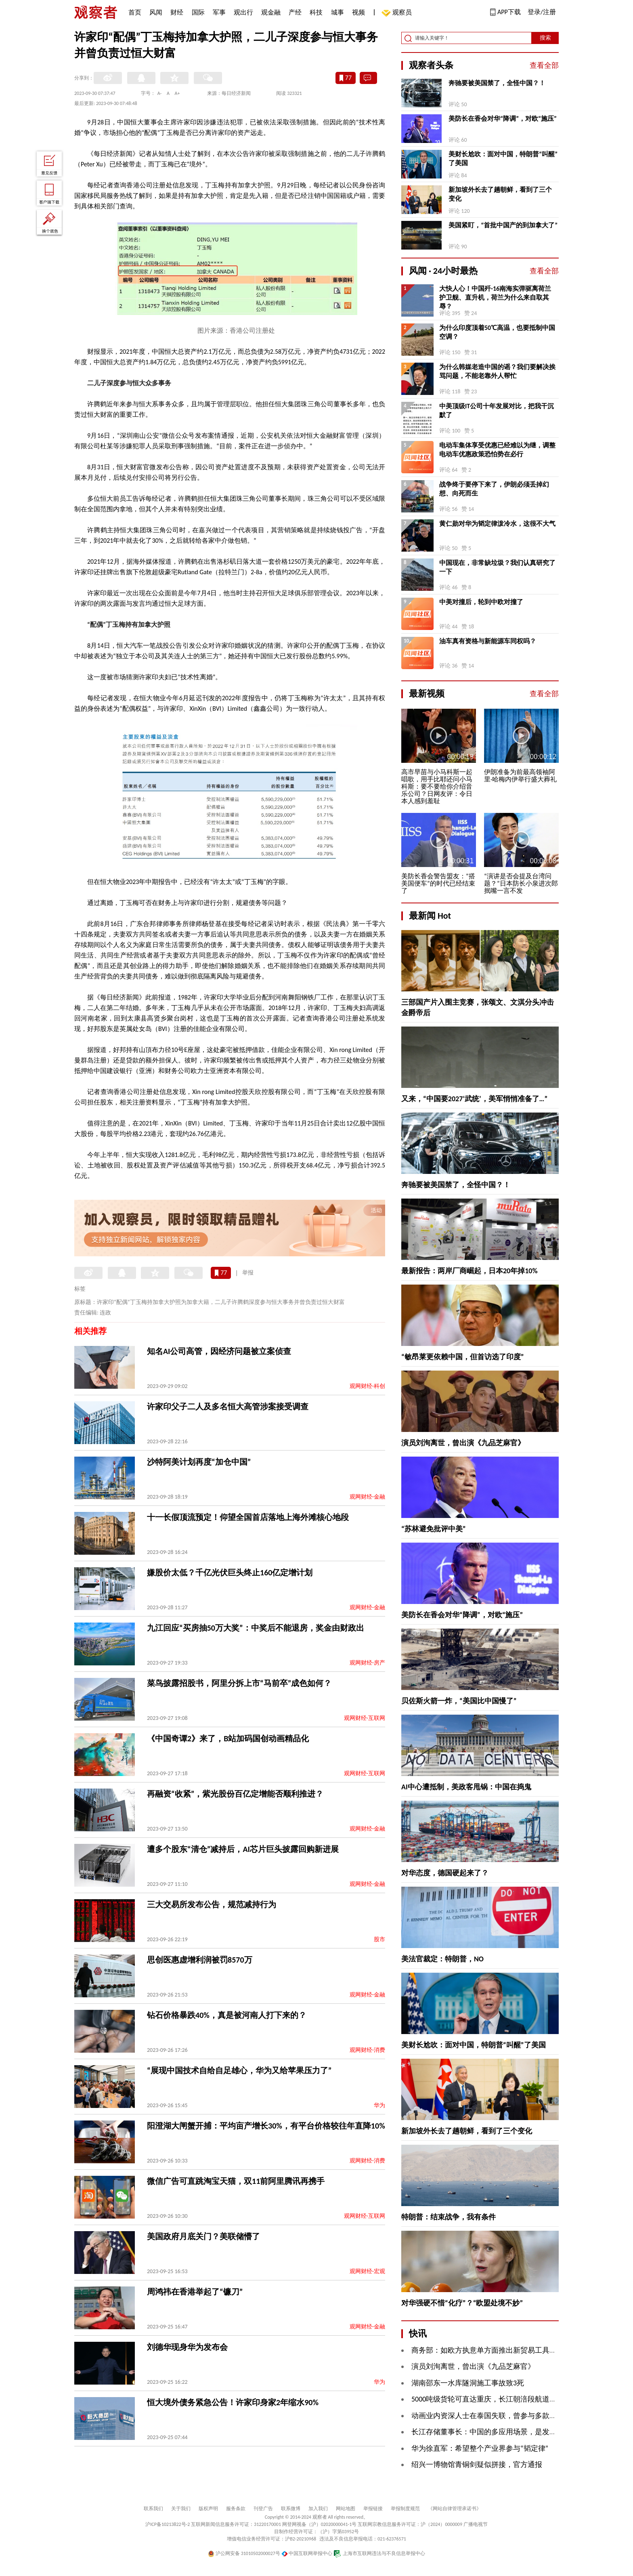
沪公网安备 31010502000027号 (244, 2553)
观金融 (271, 12)
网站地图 (345, 2508)
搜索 (545, 37)
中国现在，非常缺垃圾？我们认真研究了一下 (497, 567)
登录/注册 (542, 12)
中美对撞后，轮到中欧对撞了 (481, 602)
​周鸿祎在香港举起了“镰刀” (195, 2292)
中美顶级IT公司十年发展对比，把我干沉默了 (496, 410)
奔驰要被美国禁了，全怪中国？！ (497, 83)
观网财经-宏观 (367, 2271)
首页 (134, 12)
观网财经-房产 (367, 1662)
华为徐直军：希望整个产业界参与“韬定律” (479, 2448)
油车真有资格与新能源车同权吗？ (487, 641)
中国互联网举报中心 (307, 2553)
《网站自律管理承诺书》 (454, 2508)
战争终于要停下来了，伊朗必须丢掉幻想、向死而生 (494, 489)
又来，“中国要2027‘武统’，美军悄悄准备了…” (474, 1098)
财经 (176, 12)
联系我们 (153, 2508)
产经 (295, 12)
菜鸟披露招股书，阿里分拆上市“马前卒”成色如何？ (239, 1683)
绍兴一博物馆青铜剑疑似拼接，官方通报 (476, 2464)
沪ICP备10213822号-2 (167, 2524)
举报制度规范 (405, 2508)
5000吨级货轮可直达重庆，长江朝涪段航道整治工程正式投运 (509, 2399)
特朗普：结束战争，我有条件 (448, 2217)
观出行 (243, 12)
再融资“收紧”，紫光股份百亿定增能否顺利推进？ (235, 1794)
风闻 (155, 12)
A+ (177, 93)
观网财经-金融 (367, 1496)
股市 (379, 1939)
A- (159, 93)
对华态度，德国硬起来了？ (444, 1872)
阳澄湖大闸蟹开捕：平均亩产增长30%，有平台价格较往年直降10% (266, 2126)
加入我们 (318, 2508)
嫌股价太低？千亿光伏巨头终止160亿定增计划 (229, 1572)
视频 (358, 12)
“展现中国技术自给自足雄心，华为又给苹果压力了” (239, 2070)
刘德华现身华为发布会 (187, 2347)
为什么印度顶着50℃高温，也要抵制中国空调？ (497, 332)
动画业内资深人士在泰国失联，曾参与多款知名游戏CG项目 (506, 2415)
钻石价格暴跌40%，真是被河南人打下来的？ (226, 2015)
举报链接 (373, 2508)
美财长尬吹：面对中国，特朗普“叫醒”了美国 (503, 158)
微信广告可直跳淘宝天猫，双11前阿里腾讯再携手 (236, 2181)
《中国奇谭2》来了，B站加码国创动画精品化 (228, 1738)
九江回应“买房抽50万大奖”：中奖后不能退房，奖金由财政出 (255, 1628)
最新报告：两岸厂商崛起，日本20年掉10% (469, 1270)
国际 (198, 12)
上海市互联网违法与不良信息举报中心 (379, 2553)
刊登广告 (263, 2508)
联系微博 (290, 2508)
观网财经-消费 (367, 2050)
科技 (316, 12)
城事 (337, 12)
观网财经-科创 (367, 1386)
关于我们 (181, 2508)
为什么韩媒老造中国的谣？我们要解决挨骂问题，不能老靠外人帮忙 (497, 371)
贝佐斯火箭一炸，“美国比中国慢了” (459, 1700)
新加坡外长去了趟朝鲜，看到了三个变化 (500, 194)
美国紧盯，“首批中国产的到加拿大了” (503, 225)
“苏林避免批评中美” (433, 1528)
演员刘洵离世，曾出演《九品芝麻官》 (463, 1442)
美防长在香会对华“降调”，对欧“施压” (503, 118)
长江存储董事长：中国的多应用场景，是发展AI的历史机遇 (505, 2431)
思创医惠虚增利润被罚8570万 (199, 1960)
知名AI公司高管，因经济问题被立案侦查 (219, 1351)
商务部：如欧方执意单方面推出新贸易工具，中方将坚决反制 (509, 2350)
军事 (219, 12)
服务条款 (235, 2508)
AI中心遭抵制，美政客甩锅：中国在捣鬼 (466, 1786)
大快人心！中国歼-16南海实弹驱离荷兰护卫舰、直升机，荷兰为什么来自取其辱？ (495, 297)
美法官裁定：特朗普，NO (442, 1959)
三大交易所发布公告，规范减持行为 (211, 1904)
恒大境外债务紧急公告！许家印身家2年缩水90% (233, 2402)
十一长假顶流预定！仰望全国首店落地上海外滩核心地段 (248, 1517)
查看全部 (544, 65)
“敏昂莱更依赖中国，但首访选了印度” (462, 1356)
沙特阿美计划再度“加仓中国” (199, 1462)
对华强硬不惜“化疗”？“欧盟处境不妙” (462, 2303)
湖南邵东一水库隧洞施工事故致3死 (467, 2383)
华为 (379, 2105)
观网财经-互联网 (364, 1718)
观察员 (398, 13)
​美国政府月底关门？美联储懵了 (203, 2236)
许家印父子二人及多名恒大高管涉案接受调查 (227, 1406)
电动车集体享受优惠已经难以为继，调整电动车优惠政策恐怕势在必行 (497, 449)
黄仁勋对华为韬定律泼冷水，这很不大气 (497, 523)
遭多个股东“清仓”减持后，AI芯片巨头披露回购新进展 (243, 1849)
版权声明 (208, 2508)
